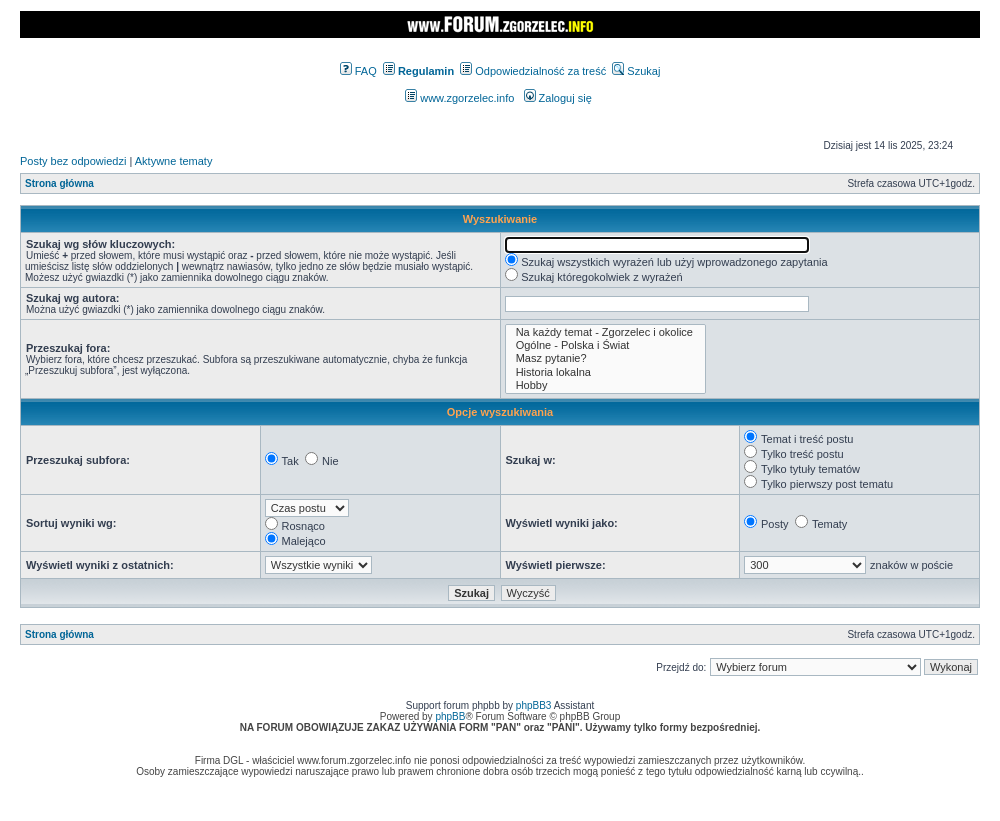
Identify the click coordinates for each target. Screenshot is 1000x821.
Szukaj (636, 71)
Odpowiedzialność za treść (533, 71)
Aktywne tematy (174, 161)
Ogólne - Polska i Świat (605, 345)
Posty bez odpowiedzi (73, 161)
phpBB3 (534, 705)
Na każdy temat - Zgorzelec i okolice (605, 332)
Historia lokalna (605, 372)
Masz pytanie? (605, 358)
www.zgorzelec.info (459, 98)
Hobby (605, 385)
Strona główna (59, 183)
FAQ (358, 71)
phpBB (450, 716)
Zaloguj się (558, 98)
